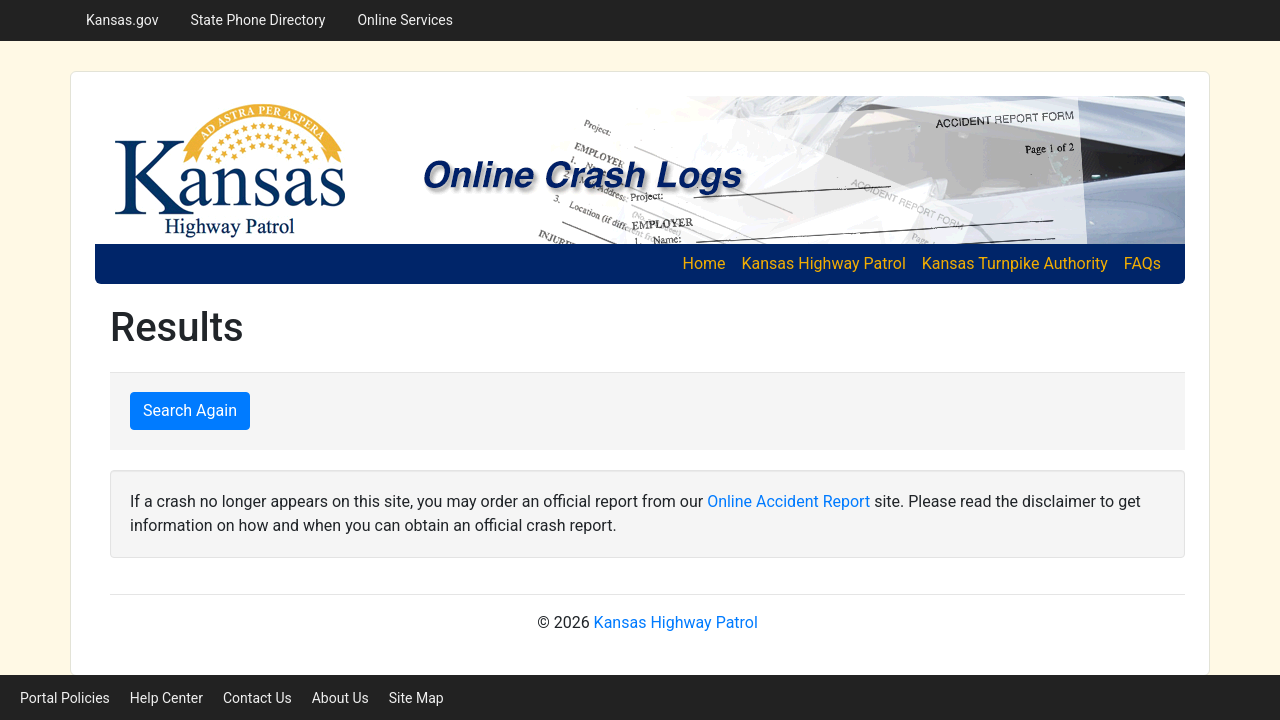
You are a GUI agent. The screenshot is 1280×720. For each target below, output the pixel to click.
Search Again (190, 410)
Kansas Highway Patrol (824, 263)
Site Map (416, 698)
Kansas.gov (122, 20)
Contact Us (257, 698)
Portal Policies (65, 698)
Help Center (166, 698)
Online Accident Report (788, 501)
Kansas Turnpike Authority (1015, 263)
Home (707, 262)
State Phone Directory (257, 20)
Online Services (405, 20)
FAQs (1142, 263)
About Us (340, 698)
